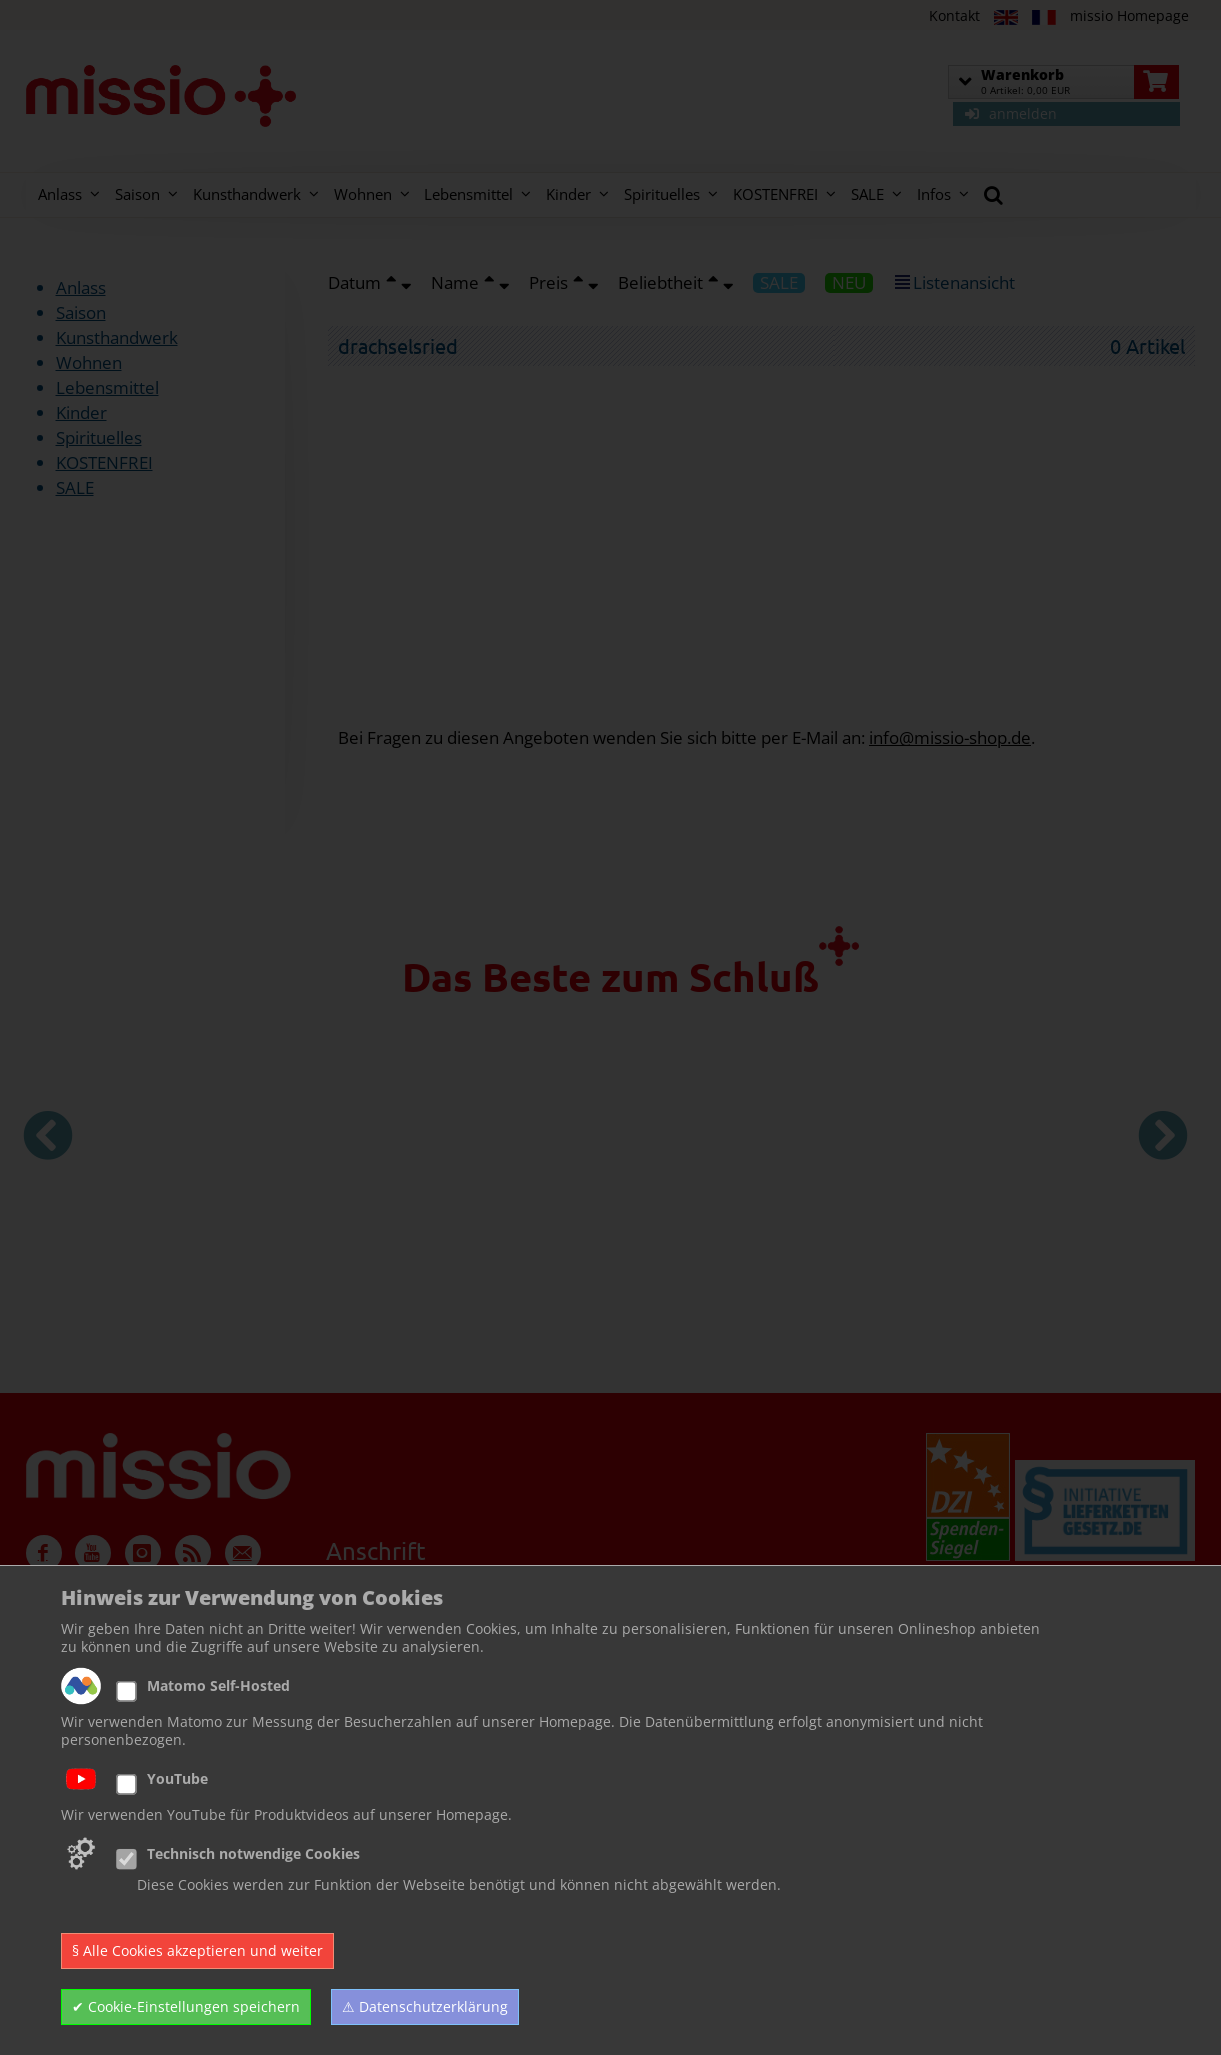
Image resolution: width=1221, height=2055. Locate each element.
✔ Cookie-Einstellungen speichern (186, 2006)
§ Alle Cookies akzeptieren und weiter (197, 1950)
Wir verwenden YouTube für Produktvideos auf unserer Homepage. (286, 1815)
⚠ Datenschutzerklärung (425, 2006)
